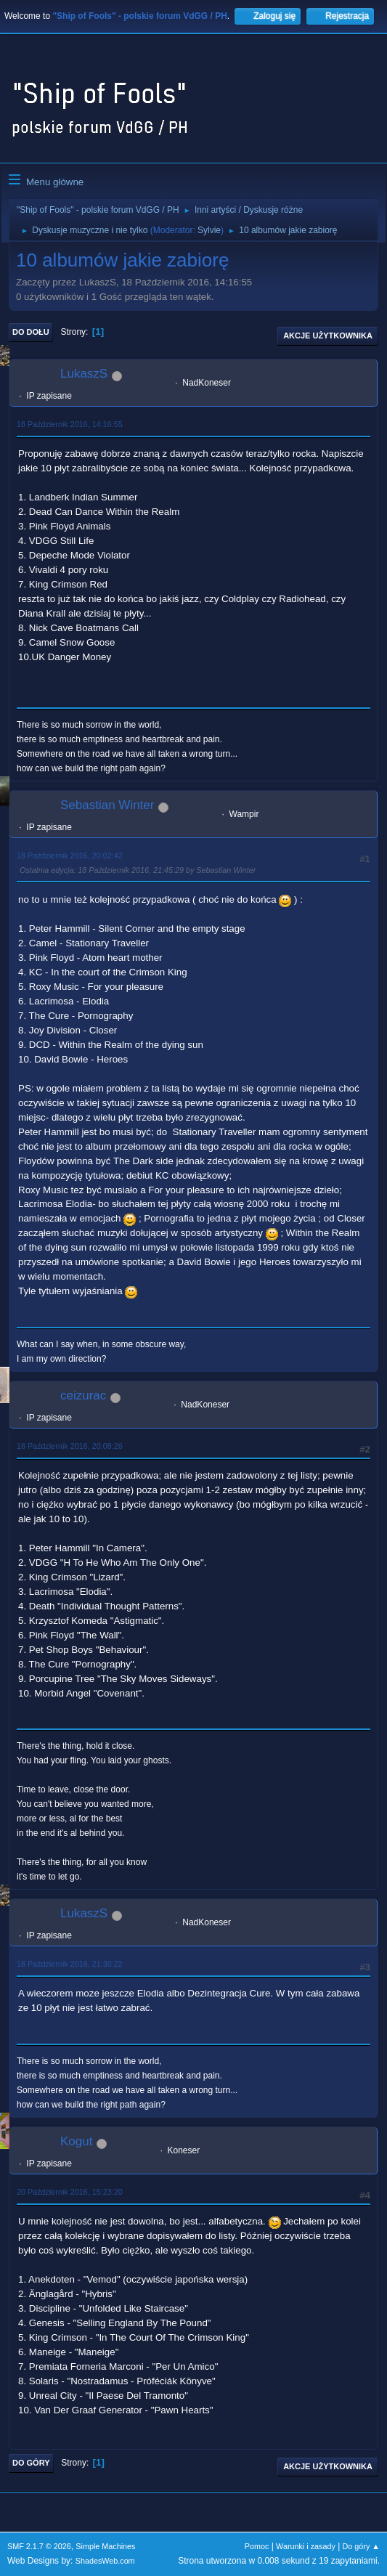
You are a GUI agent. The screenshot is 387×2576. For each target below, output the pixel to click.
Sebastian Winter (107, 805)
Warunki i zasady (305, 2546)
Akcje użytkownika (327, 335)
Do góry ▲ (361, 2546)
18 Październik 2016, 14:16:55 (70, 424)
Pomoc (257, 2546)
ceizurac (83, 1395)
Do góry (31, 2462)
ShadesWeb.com (105, 2560)
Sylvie (209, 230)
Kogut (76, 2141)
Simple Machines (105, 2546)
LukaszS (83, 374)
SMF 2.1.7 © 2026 (39, 2546)
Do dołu (30, 332)
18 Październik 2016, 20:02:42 (70, 855)
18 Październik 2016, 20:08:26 (70, 1446)
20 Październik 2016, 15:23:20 (70, 2191)
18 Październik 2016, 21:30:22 (70, 1963)
